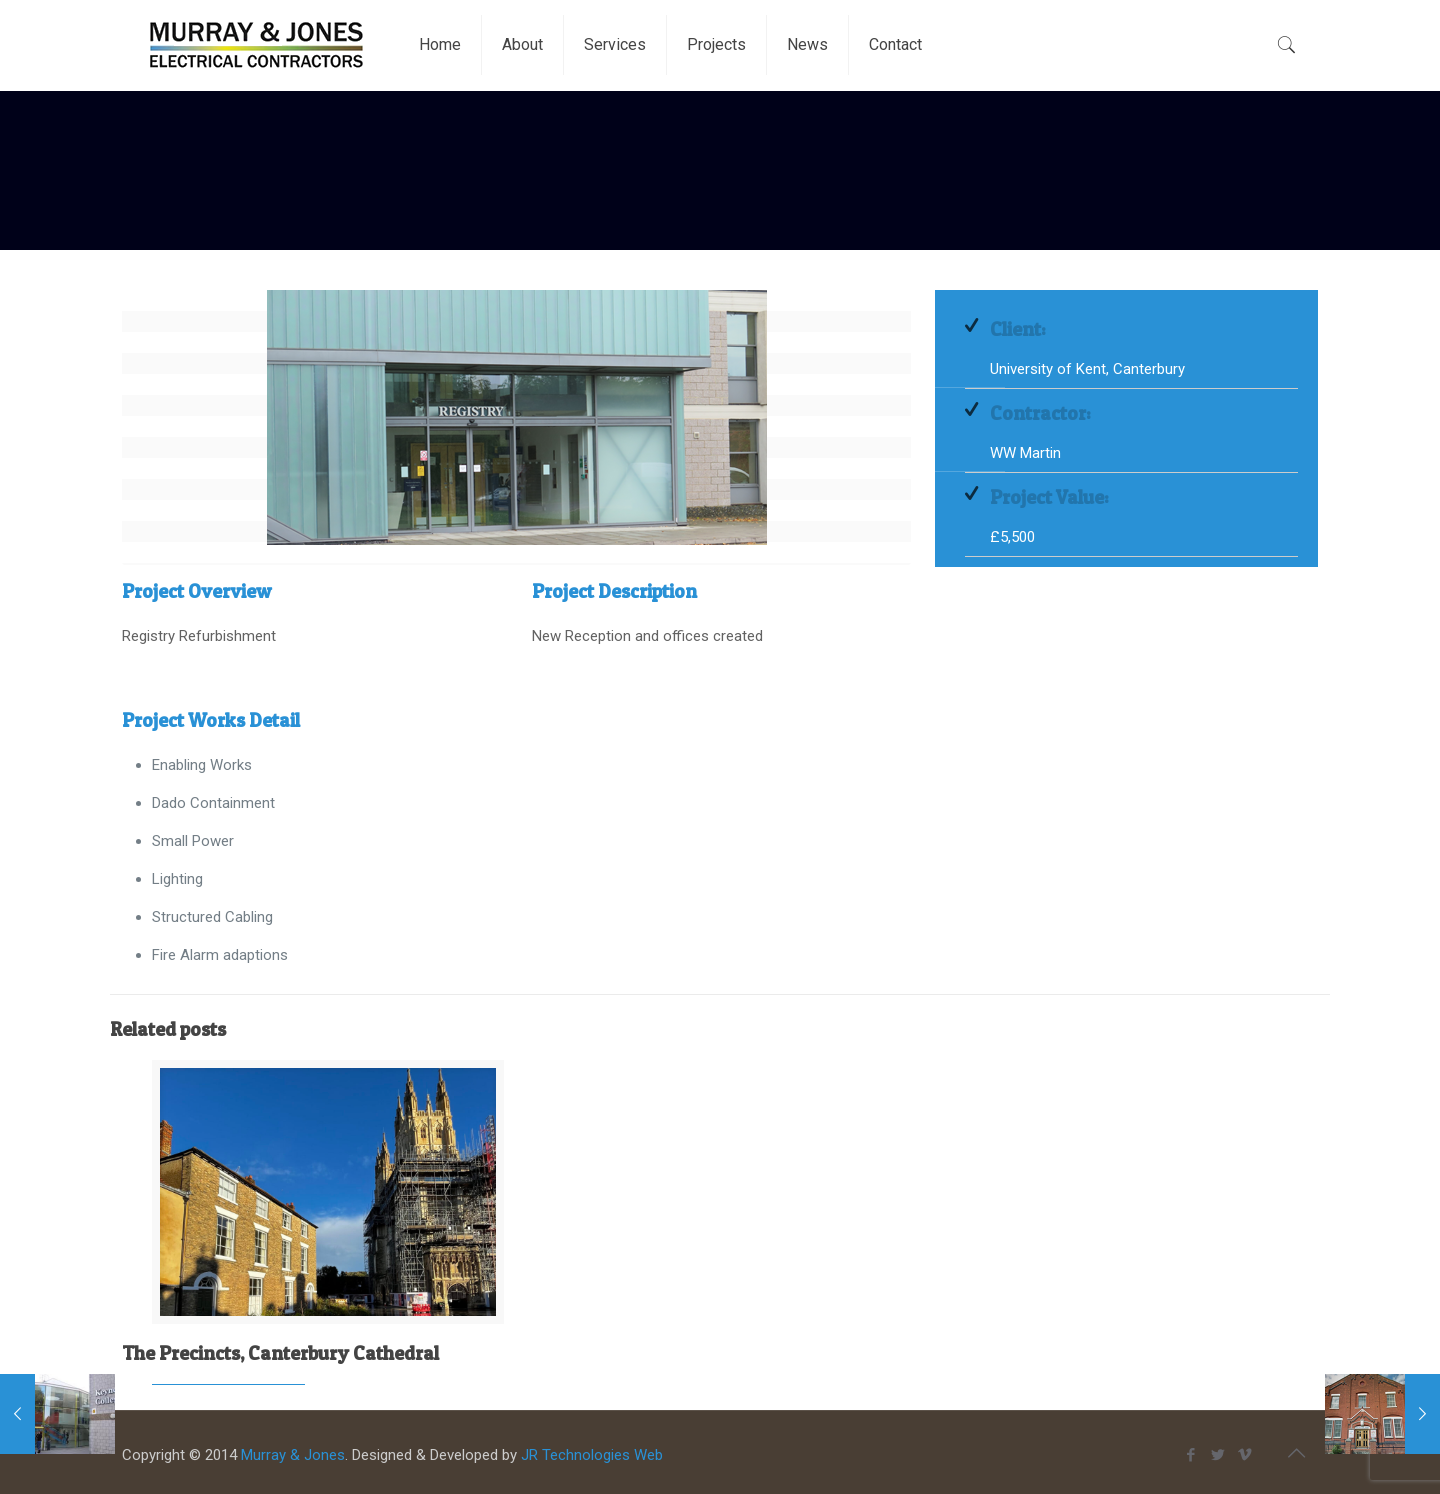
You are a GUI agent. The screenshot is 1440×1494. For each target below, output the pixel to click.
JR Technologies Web (592, 1455)
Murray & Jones (293, 1455)
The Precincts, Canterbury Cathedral (280, 1353)
